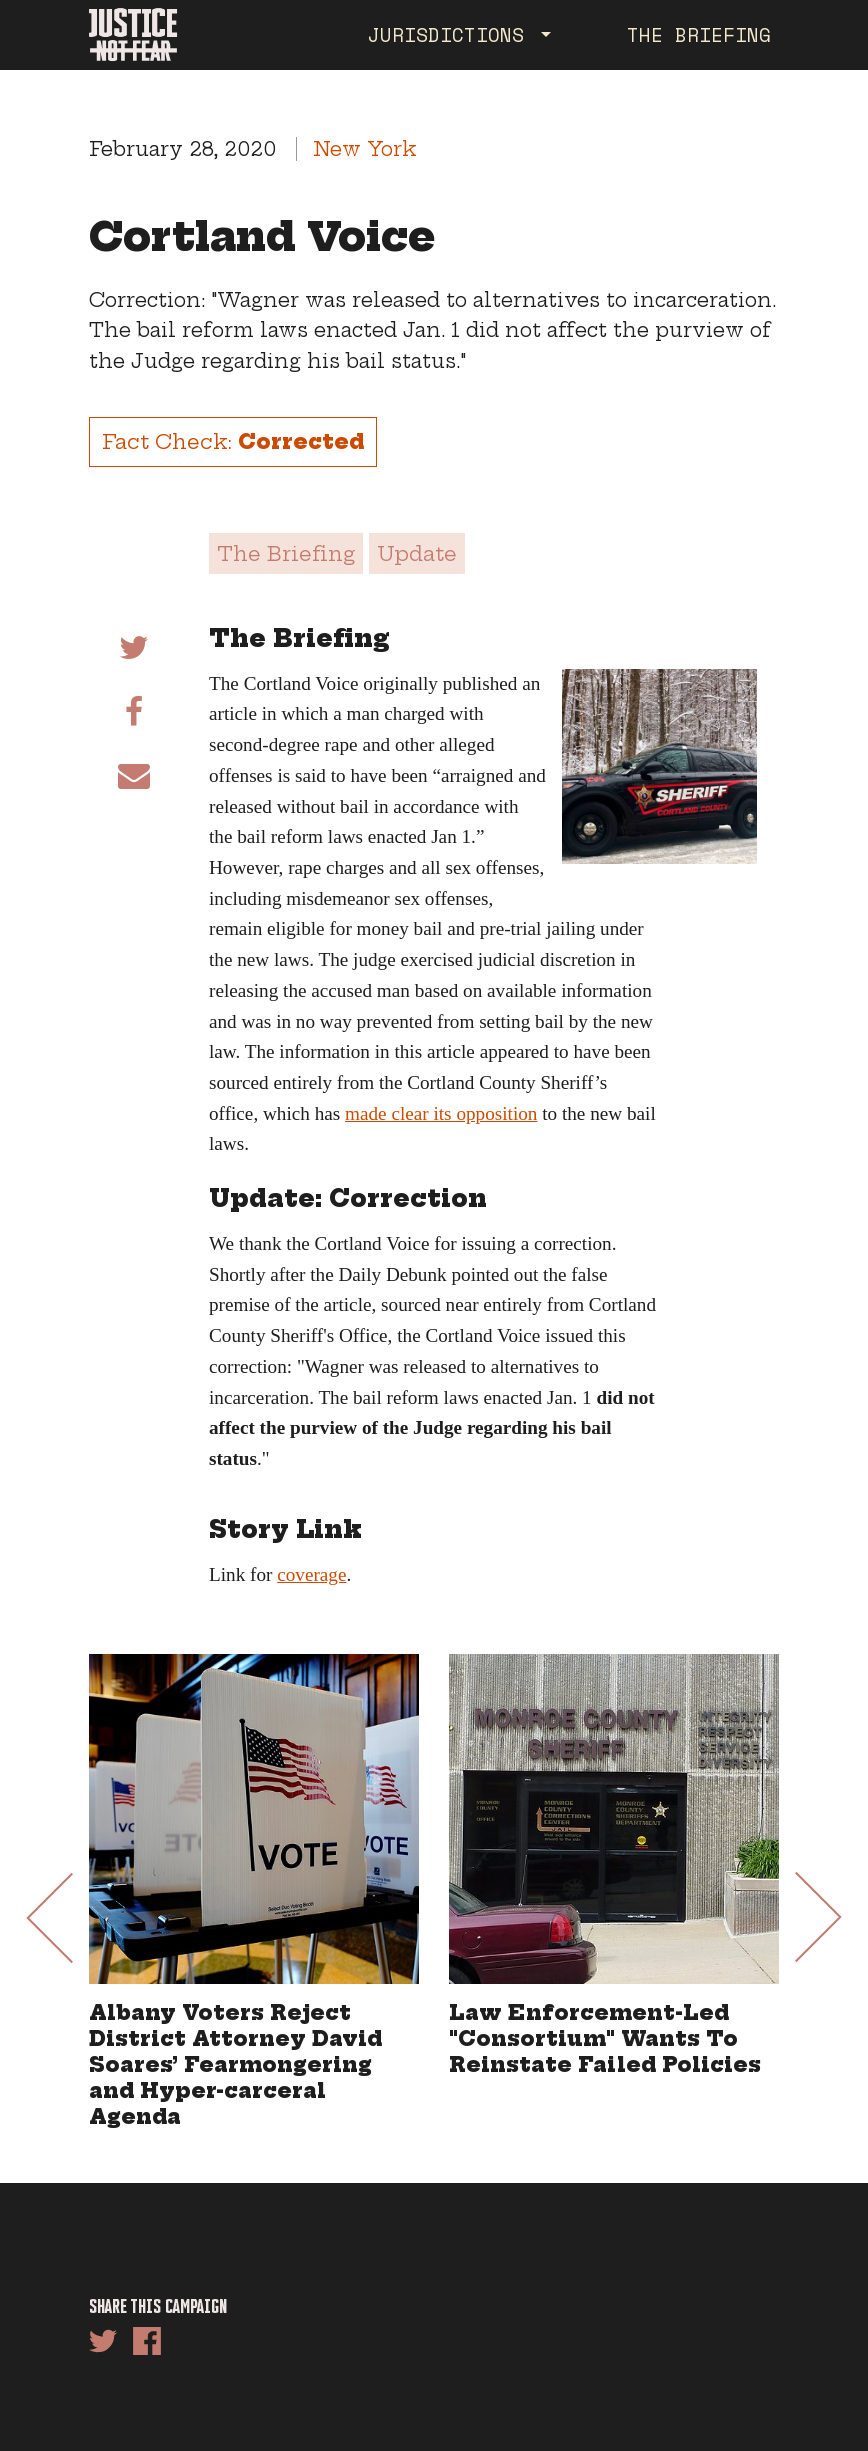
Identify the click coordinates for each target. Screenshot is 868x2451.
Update (417, 553)
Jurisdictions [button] (452, 34)
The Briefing (699, 34)
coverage (311, 1574)
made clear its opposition (441, 1113)
